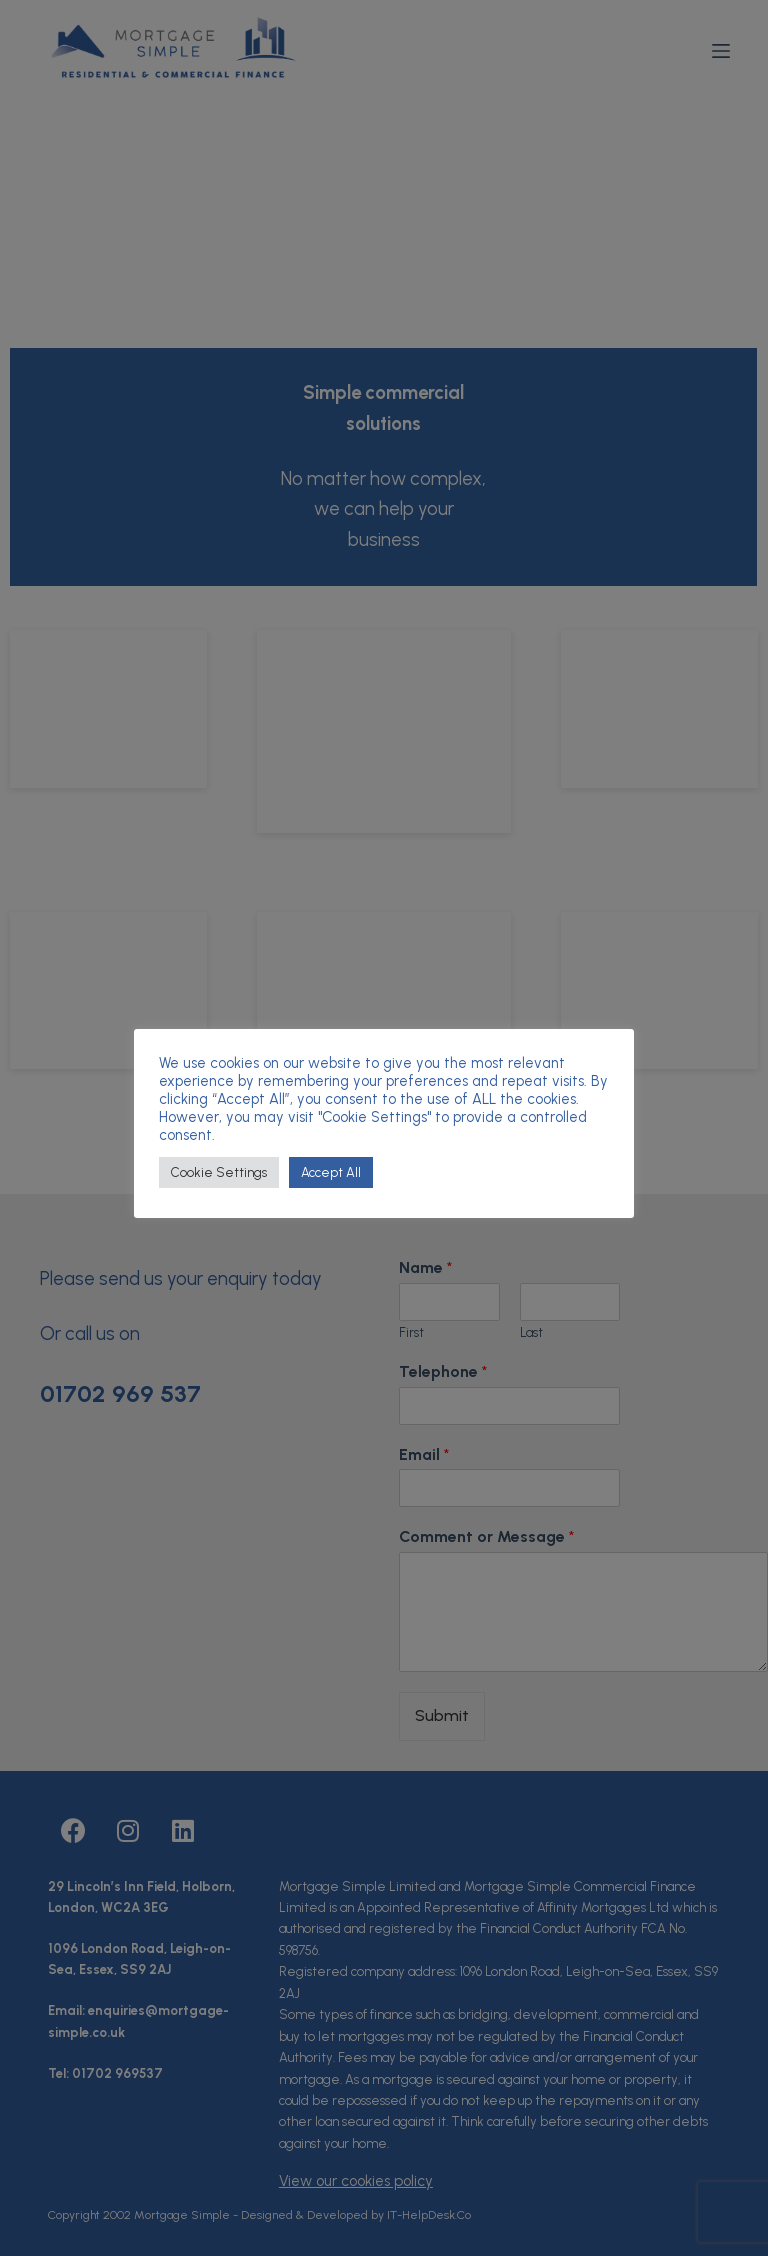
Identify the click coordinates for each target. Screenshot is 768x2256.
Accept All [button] (331, 1172)
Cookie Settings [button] (219, 1172)
